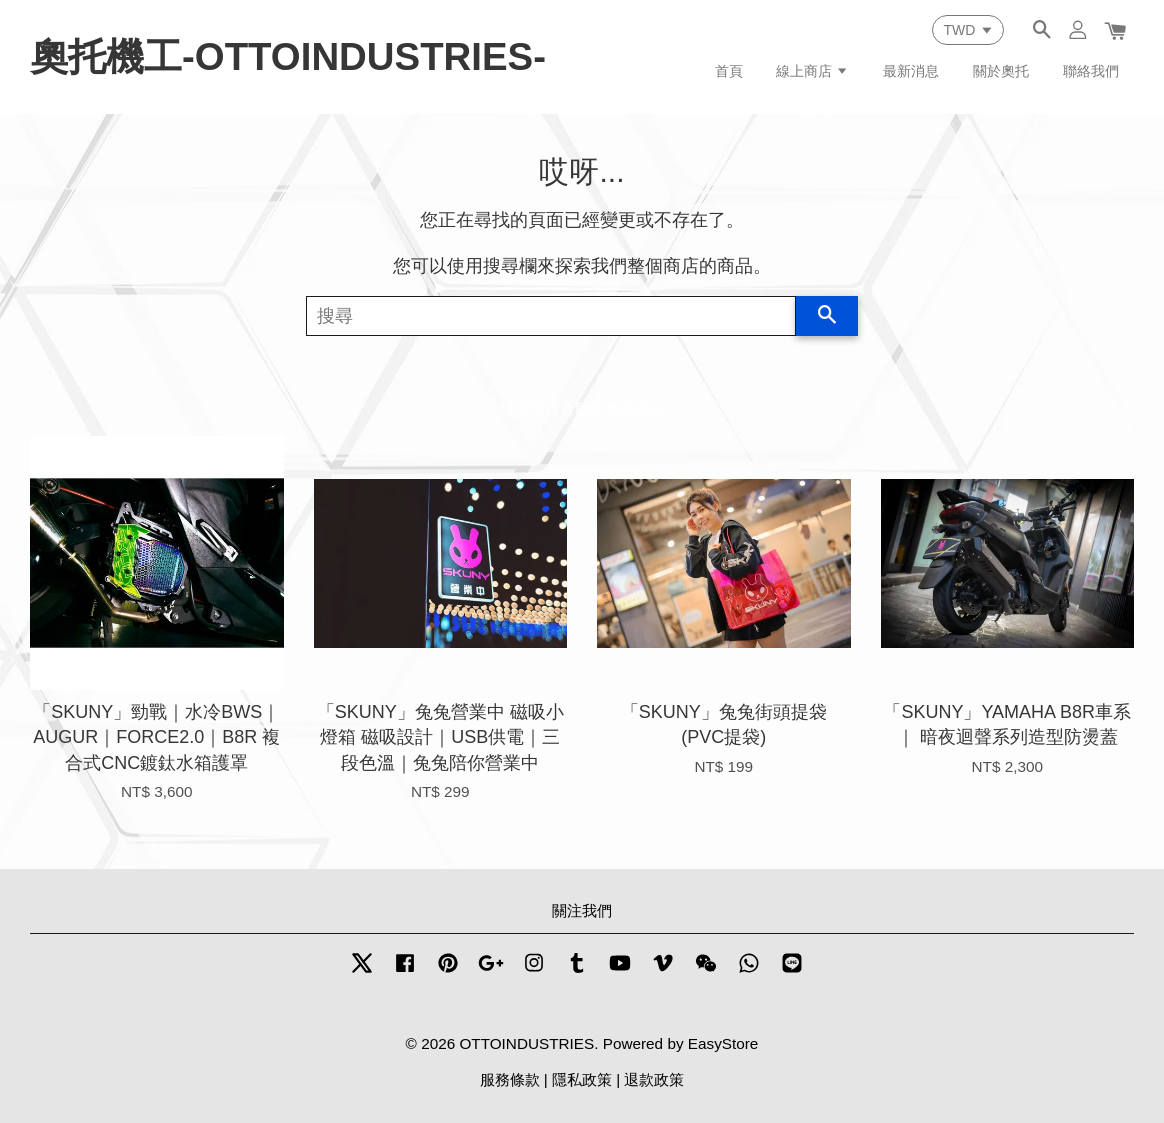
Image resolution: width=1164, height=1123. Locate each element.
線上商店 (812, 71)
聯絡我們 (1091, 71)
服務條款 (510, 1079)
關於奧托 (1001, 71)
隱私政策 (582, 1079)
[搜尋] (551, 316)
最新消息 (911, 71)
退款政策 (654, 1079)
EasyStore (723, 1043)
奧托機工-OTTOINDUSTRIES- (288, 56)
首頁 (729, 71)
